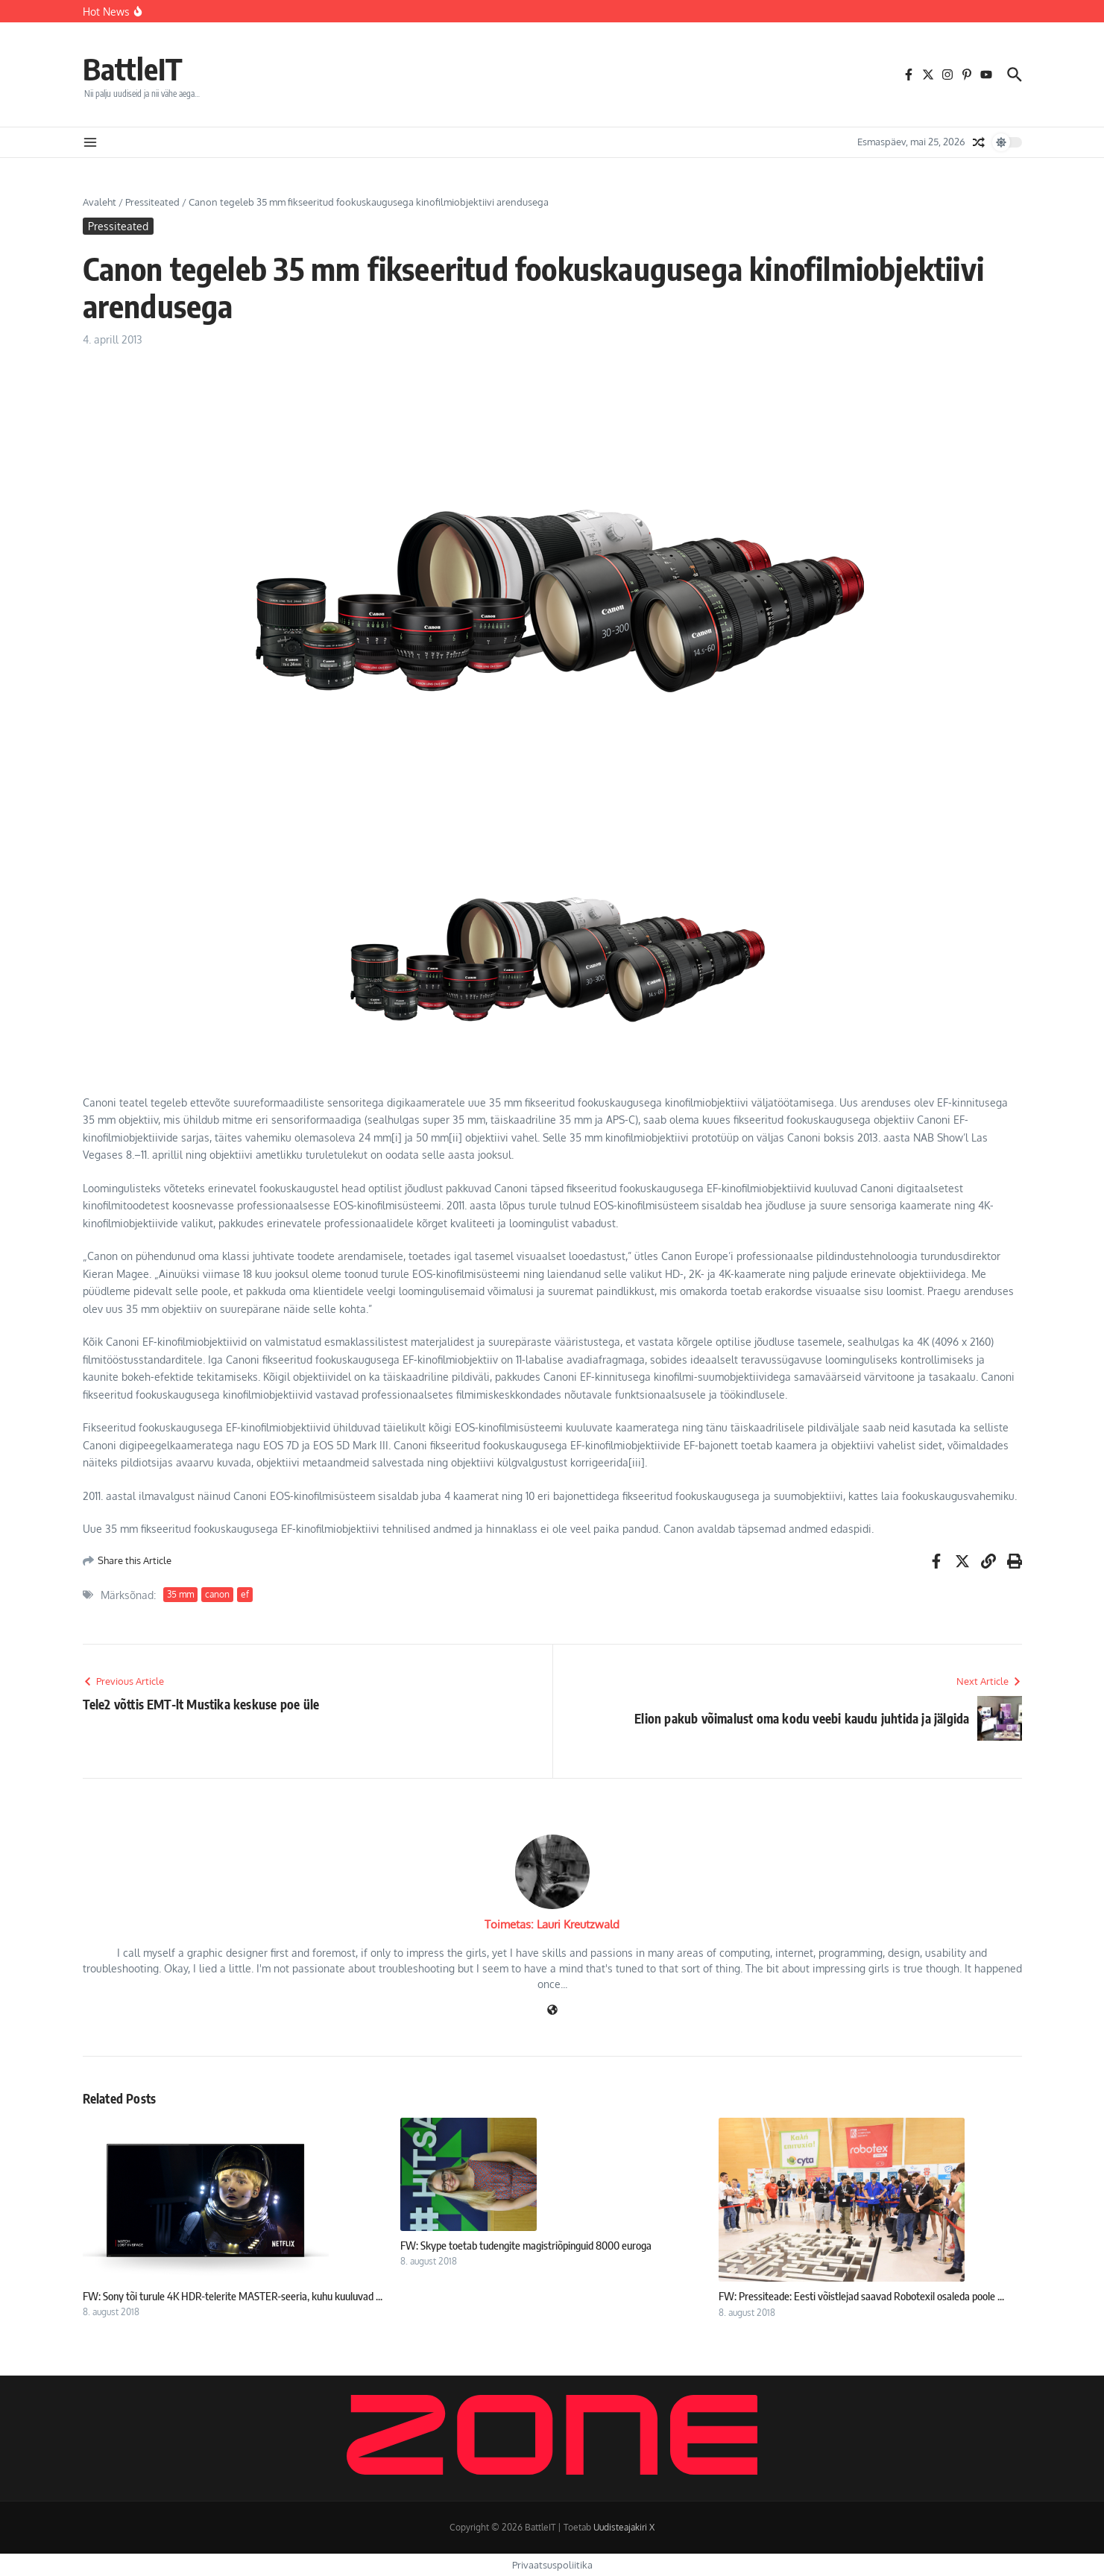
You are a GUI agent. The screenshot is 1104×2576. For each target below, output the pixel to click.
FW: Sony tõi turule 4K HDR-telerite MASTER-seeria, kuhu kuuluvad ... (232, 2296)
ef (245, 1594)
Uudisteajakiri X (623, 2527)
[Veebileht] (552, 2010)
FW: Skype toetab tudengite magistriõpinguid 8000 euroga (526, 2245)
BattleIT (133, 68)
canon (217, 1594)
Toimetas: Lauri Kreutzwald (552, 1924)
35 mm (180, 1594)
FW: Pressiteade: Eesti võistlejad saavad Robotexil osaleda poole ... (861, 2296)
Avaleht (99, 202)
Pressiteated (152, 202)
